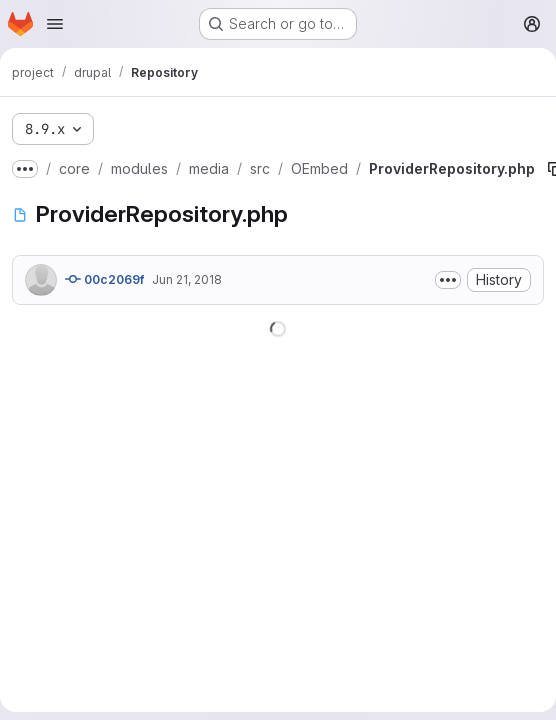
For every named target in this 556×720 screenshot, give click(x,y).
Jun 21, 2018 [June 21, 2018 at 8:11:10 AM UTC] (187, 279)
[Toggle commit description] (448, 280)
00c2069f (104, 279)
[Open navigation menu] (55, 24)
